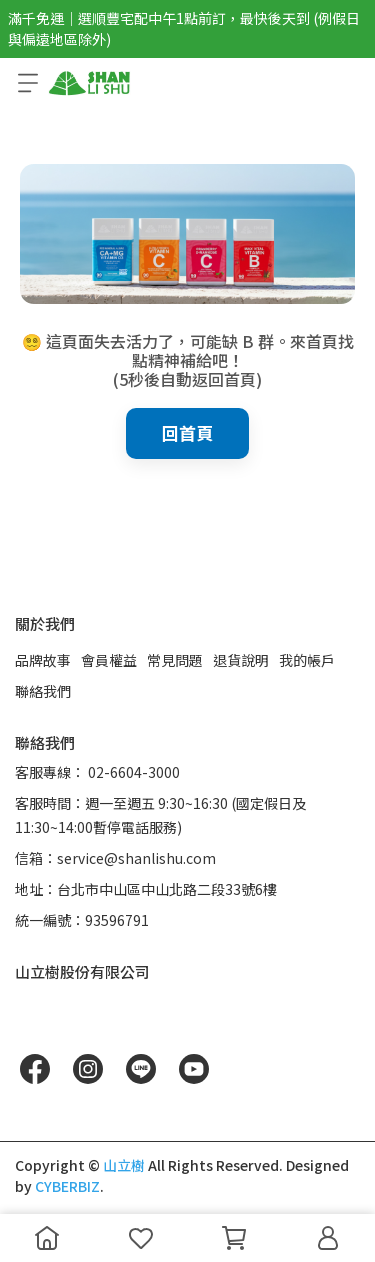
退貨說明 (241, 660)
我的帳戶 (307, 660)
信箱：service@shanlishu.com (115, 858)
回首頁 (187, 432)
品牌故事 (43, 660)
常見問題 (175, 660)
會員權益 (109, 660)
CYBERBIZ (67, 1186)
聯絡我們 (43, 691)
